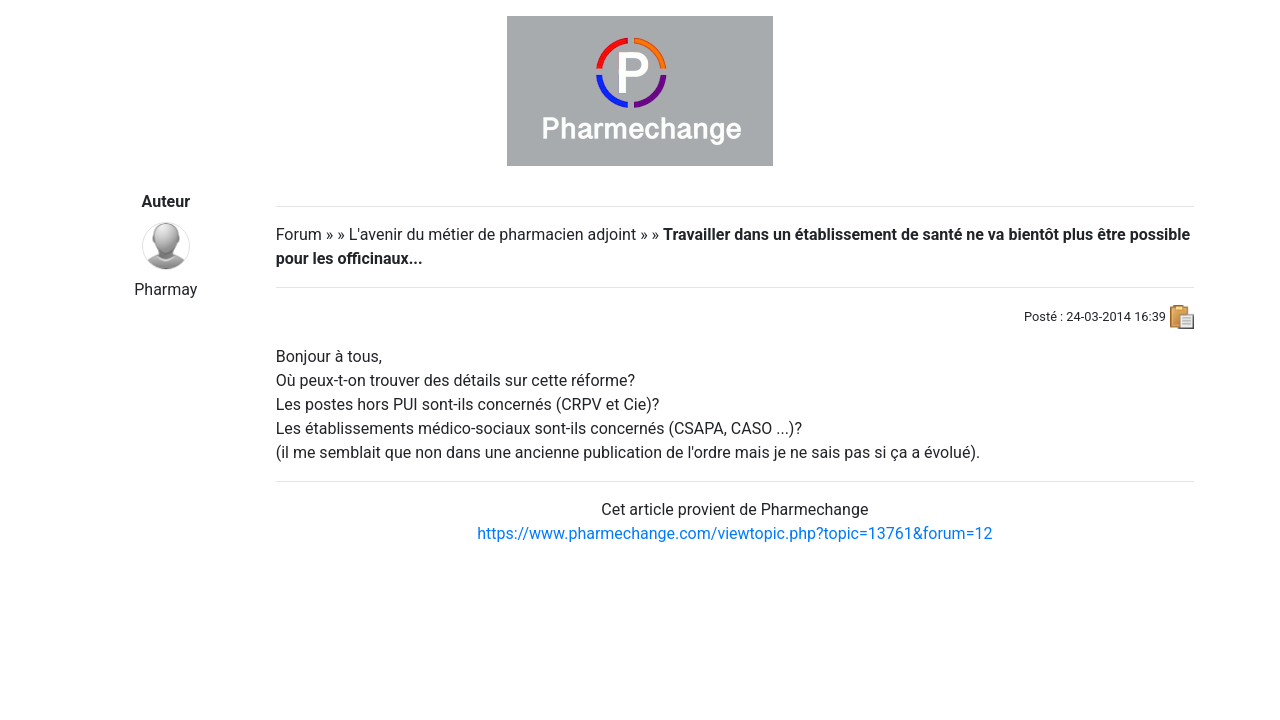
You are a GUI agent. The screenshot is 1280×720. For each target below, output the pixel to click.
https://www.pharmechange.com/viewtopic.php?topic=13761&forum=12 (734, 533)
